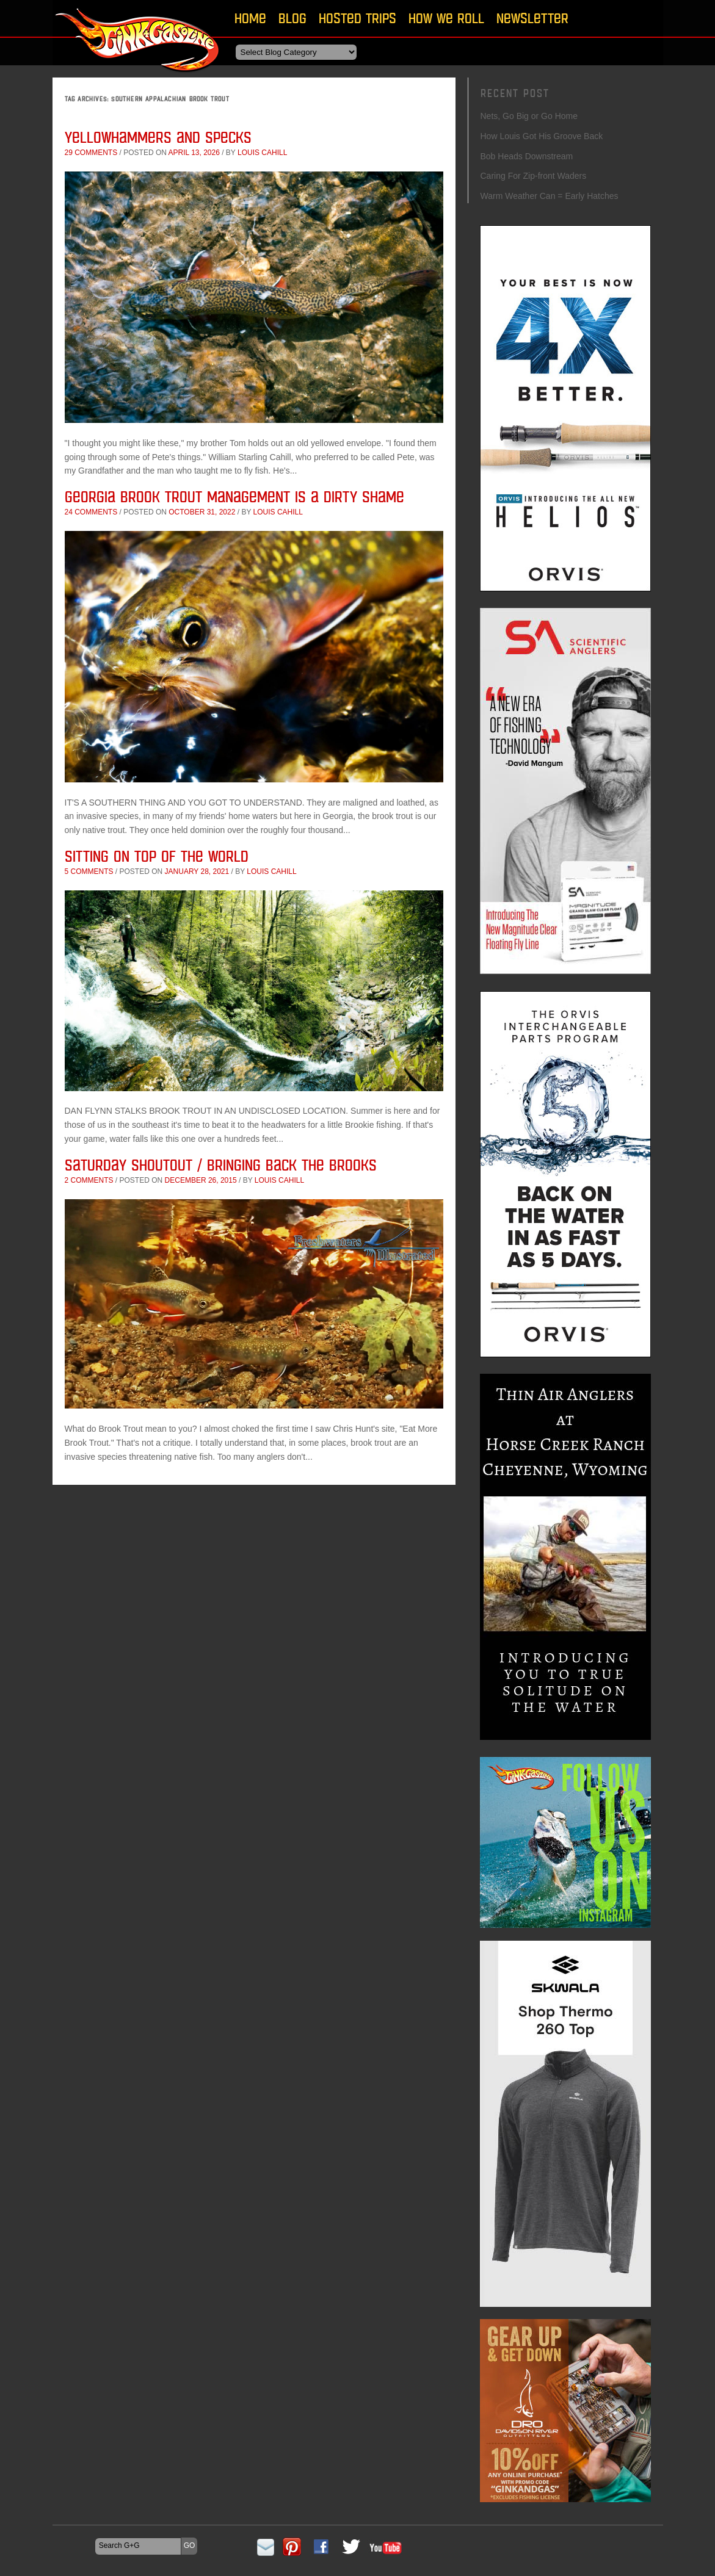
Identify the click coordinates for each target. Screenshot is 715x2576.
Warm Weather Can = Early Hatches (550, 196)
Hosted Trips (357, 18)
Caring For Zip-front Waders (534, 176)
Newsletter (532, 18)
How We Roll (446, 18)
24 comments (91, 512)
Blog (292, 18)
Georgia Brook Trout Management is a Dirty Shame (234, 496)
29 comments (91, 152)
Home (250, 18)
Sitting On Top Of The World (157, 856)
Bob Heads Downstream (527, 156)
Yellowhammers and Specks (158, 137)
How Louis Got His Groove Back (542, 136)
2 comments (89, 1180)
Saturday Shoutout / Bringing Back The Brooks (221, 1165)
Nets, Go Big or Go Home (529, 116)
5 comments (89, 871)
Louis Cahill (262, 152)
